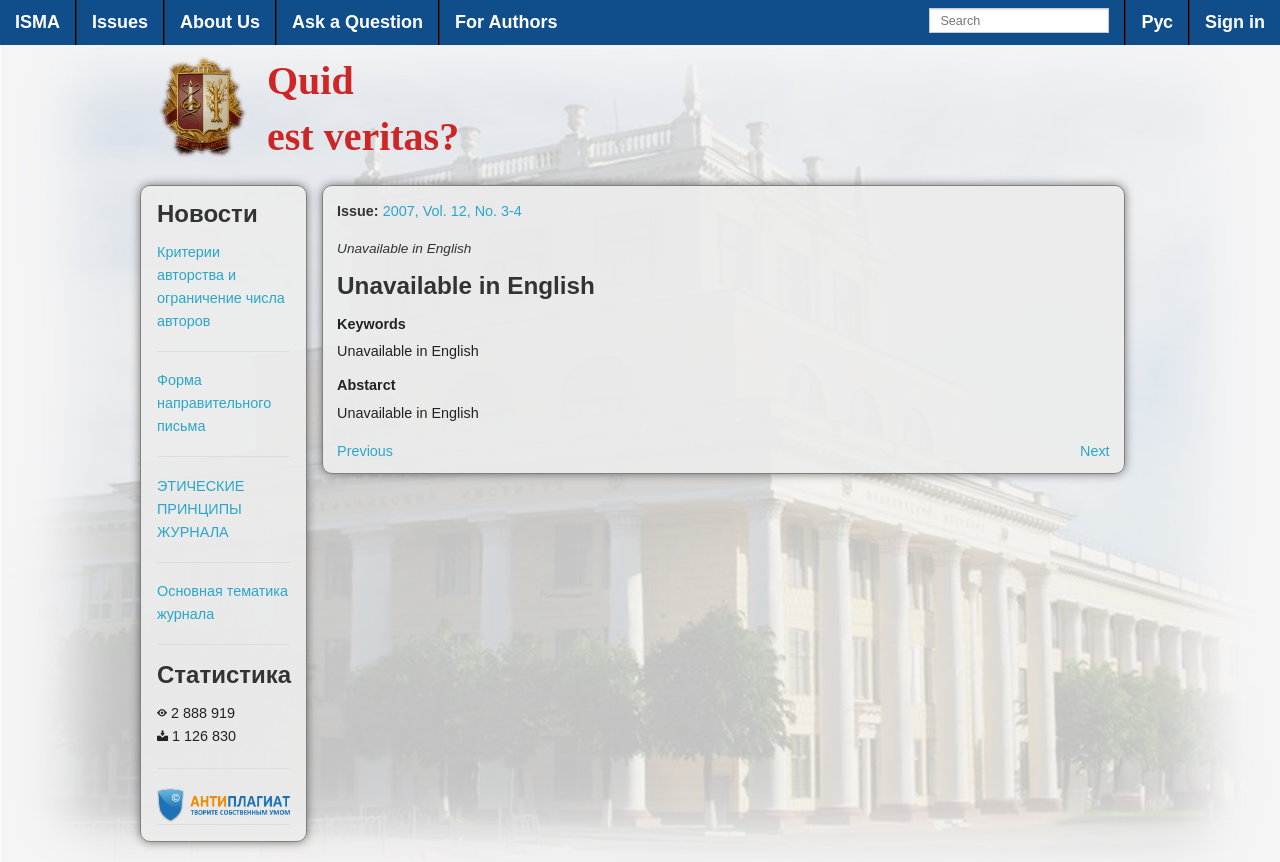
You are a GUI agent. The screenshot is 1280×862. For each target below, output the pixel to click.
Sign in (1235, 22)
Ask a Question (357, 22)
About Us (220, 22)
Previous (365, 451)
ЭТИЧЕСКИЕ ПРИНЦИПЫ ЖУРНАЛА (200, 509)
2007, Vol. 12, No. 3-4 (452, 211)
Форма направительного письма (214, 403)
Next (1095, 451)
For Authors (506, 22)
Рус (1157, 22)
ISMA (37, 22)
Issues (120, 22)
